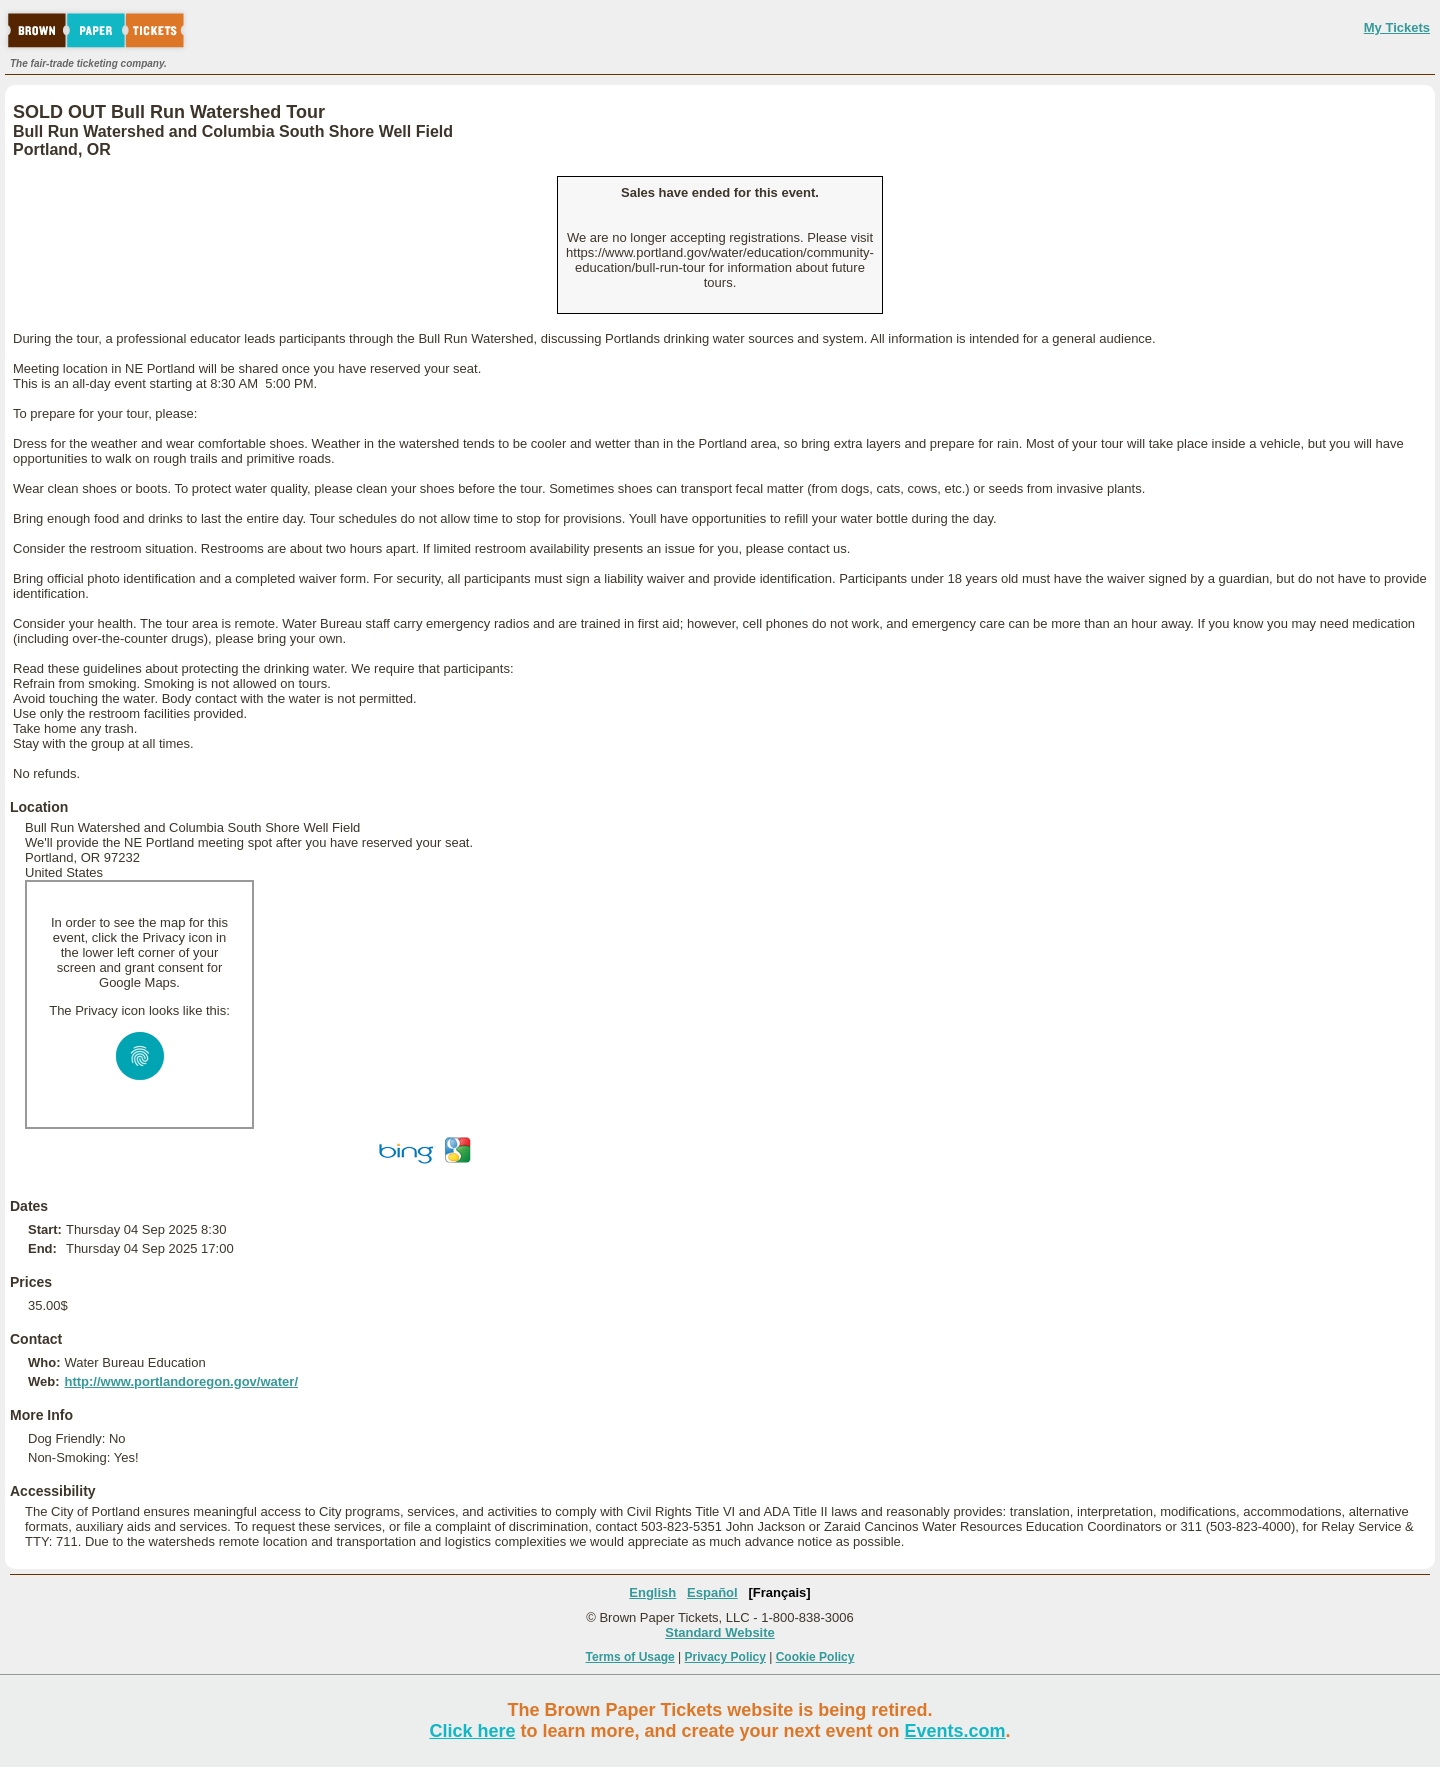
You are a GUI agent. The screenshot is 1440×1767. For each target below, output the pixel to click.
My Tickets (1397, 27)
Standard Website (720, 1632)
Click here (472, 1731)
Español (712, 1592)
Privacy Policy (725, 1657)
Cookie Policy (815, 1657)
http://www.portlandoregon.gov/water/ (181, 1381)
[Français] (780, 1592)
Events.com (955, 1731)
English (652, 1592)
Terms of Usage (630, 1657)
